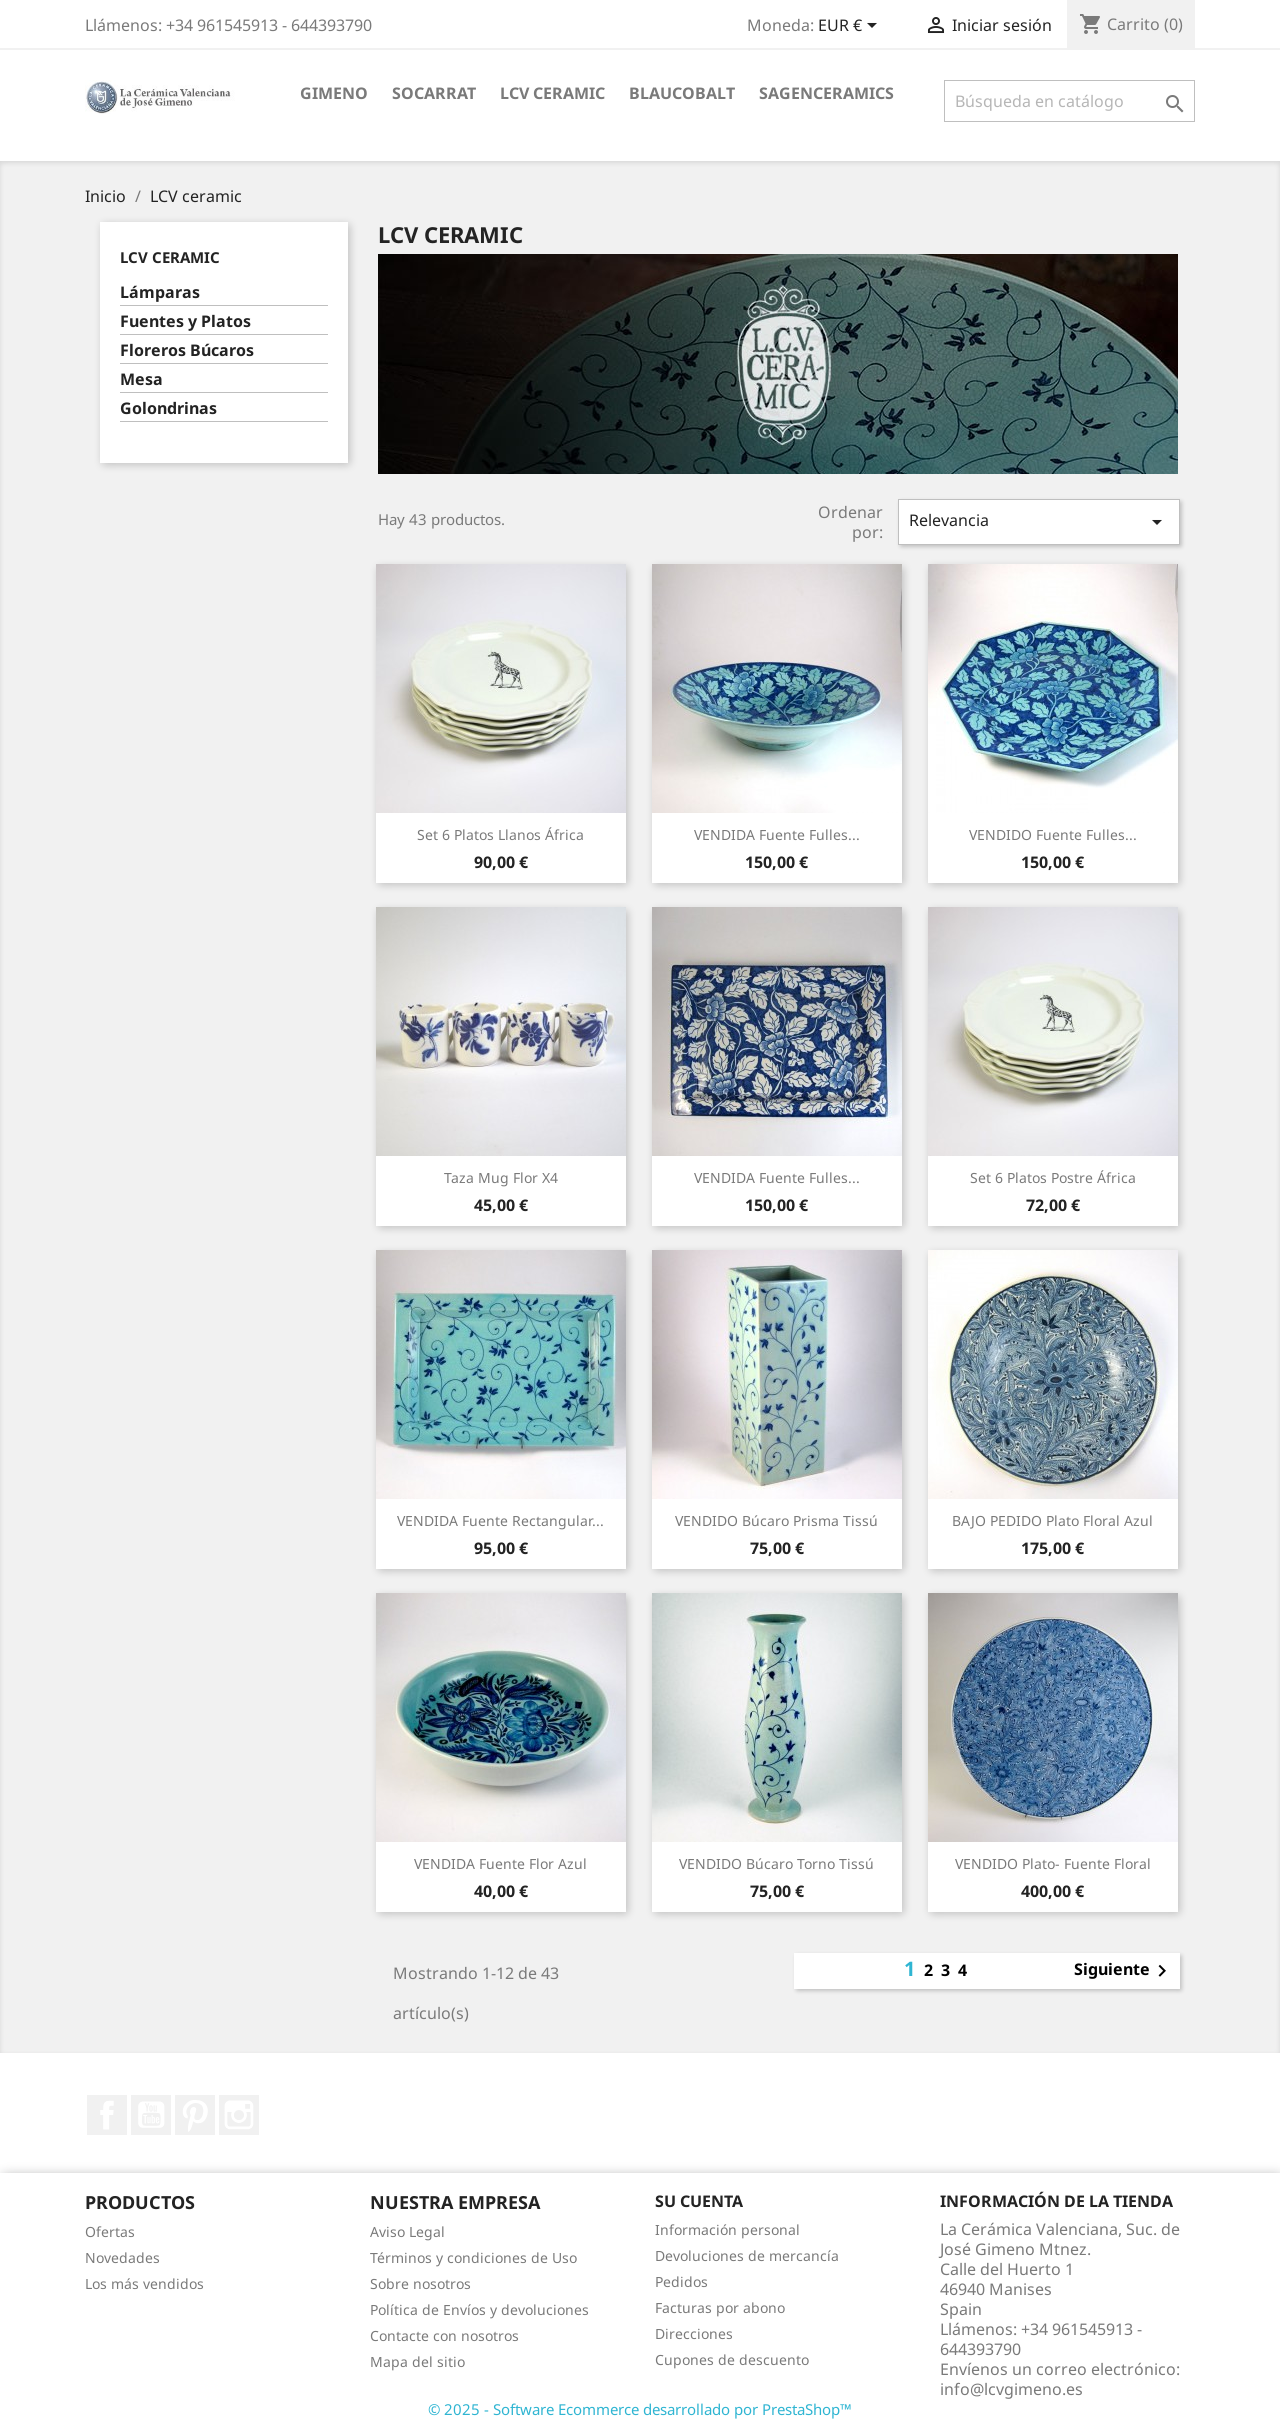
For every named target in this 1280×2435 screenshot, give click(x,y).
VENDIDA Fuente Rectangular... (500, 1520)
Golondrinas (168, 408)
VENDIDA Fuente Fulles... (777, 834)
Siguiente (1124, 1971)
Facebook (107, 2115)
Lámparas (160, 292)
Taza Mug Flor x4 (501, 1177)
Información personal (727, 2229)
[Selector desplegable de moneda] (851, 27)
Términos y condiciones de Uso (473, 2257)
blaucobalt (682, 93)
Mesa (141, 379)
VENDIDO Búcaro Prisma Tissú (776, 1520)
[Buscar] (1069, 101)
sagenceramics (826, 93)
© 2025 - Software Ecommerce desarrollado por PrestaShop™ (640, 2409)
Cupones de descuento (732, 2359)
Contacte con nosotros (444, 2335)
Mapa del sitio (417, 2361)
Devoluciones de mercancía (747, 2255)
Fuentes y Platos (185, 321)
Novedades (122, 2257)
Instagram (239, 2115)
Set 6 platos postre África (1053, 1177)
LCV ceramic (552, 93)
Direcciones (694, 2333)
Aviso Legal (407, 2231)
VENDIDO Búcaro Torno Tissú (776, 1863)
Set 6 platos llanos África (500, 834)
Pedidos (681, 2281)
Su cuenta (699, 2201)
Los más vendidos (144, 2283)
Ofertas (110, 2231)
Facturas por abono (720, 2307)
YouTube (151, 2115)
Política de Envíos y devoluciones (479, 2309)
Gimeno (334, 93)
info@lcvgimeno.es (1011, 2389)
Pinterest (195, 2115)
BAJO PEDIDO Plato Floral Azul (1052, 1520)
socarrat (434, 93)
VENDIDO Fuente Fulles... (1053, 834)
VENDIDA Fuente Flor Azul (500, 1863)
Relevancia (1039, 521)
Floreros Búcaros (187, 350)
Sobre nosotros (420, 2283)
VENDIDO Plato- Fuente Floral (1053, 1863)
